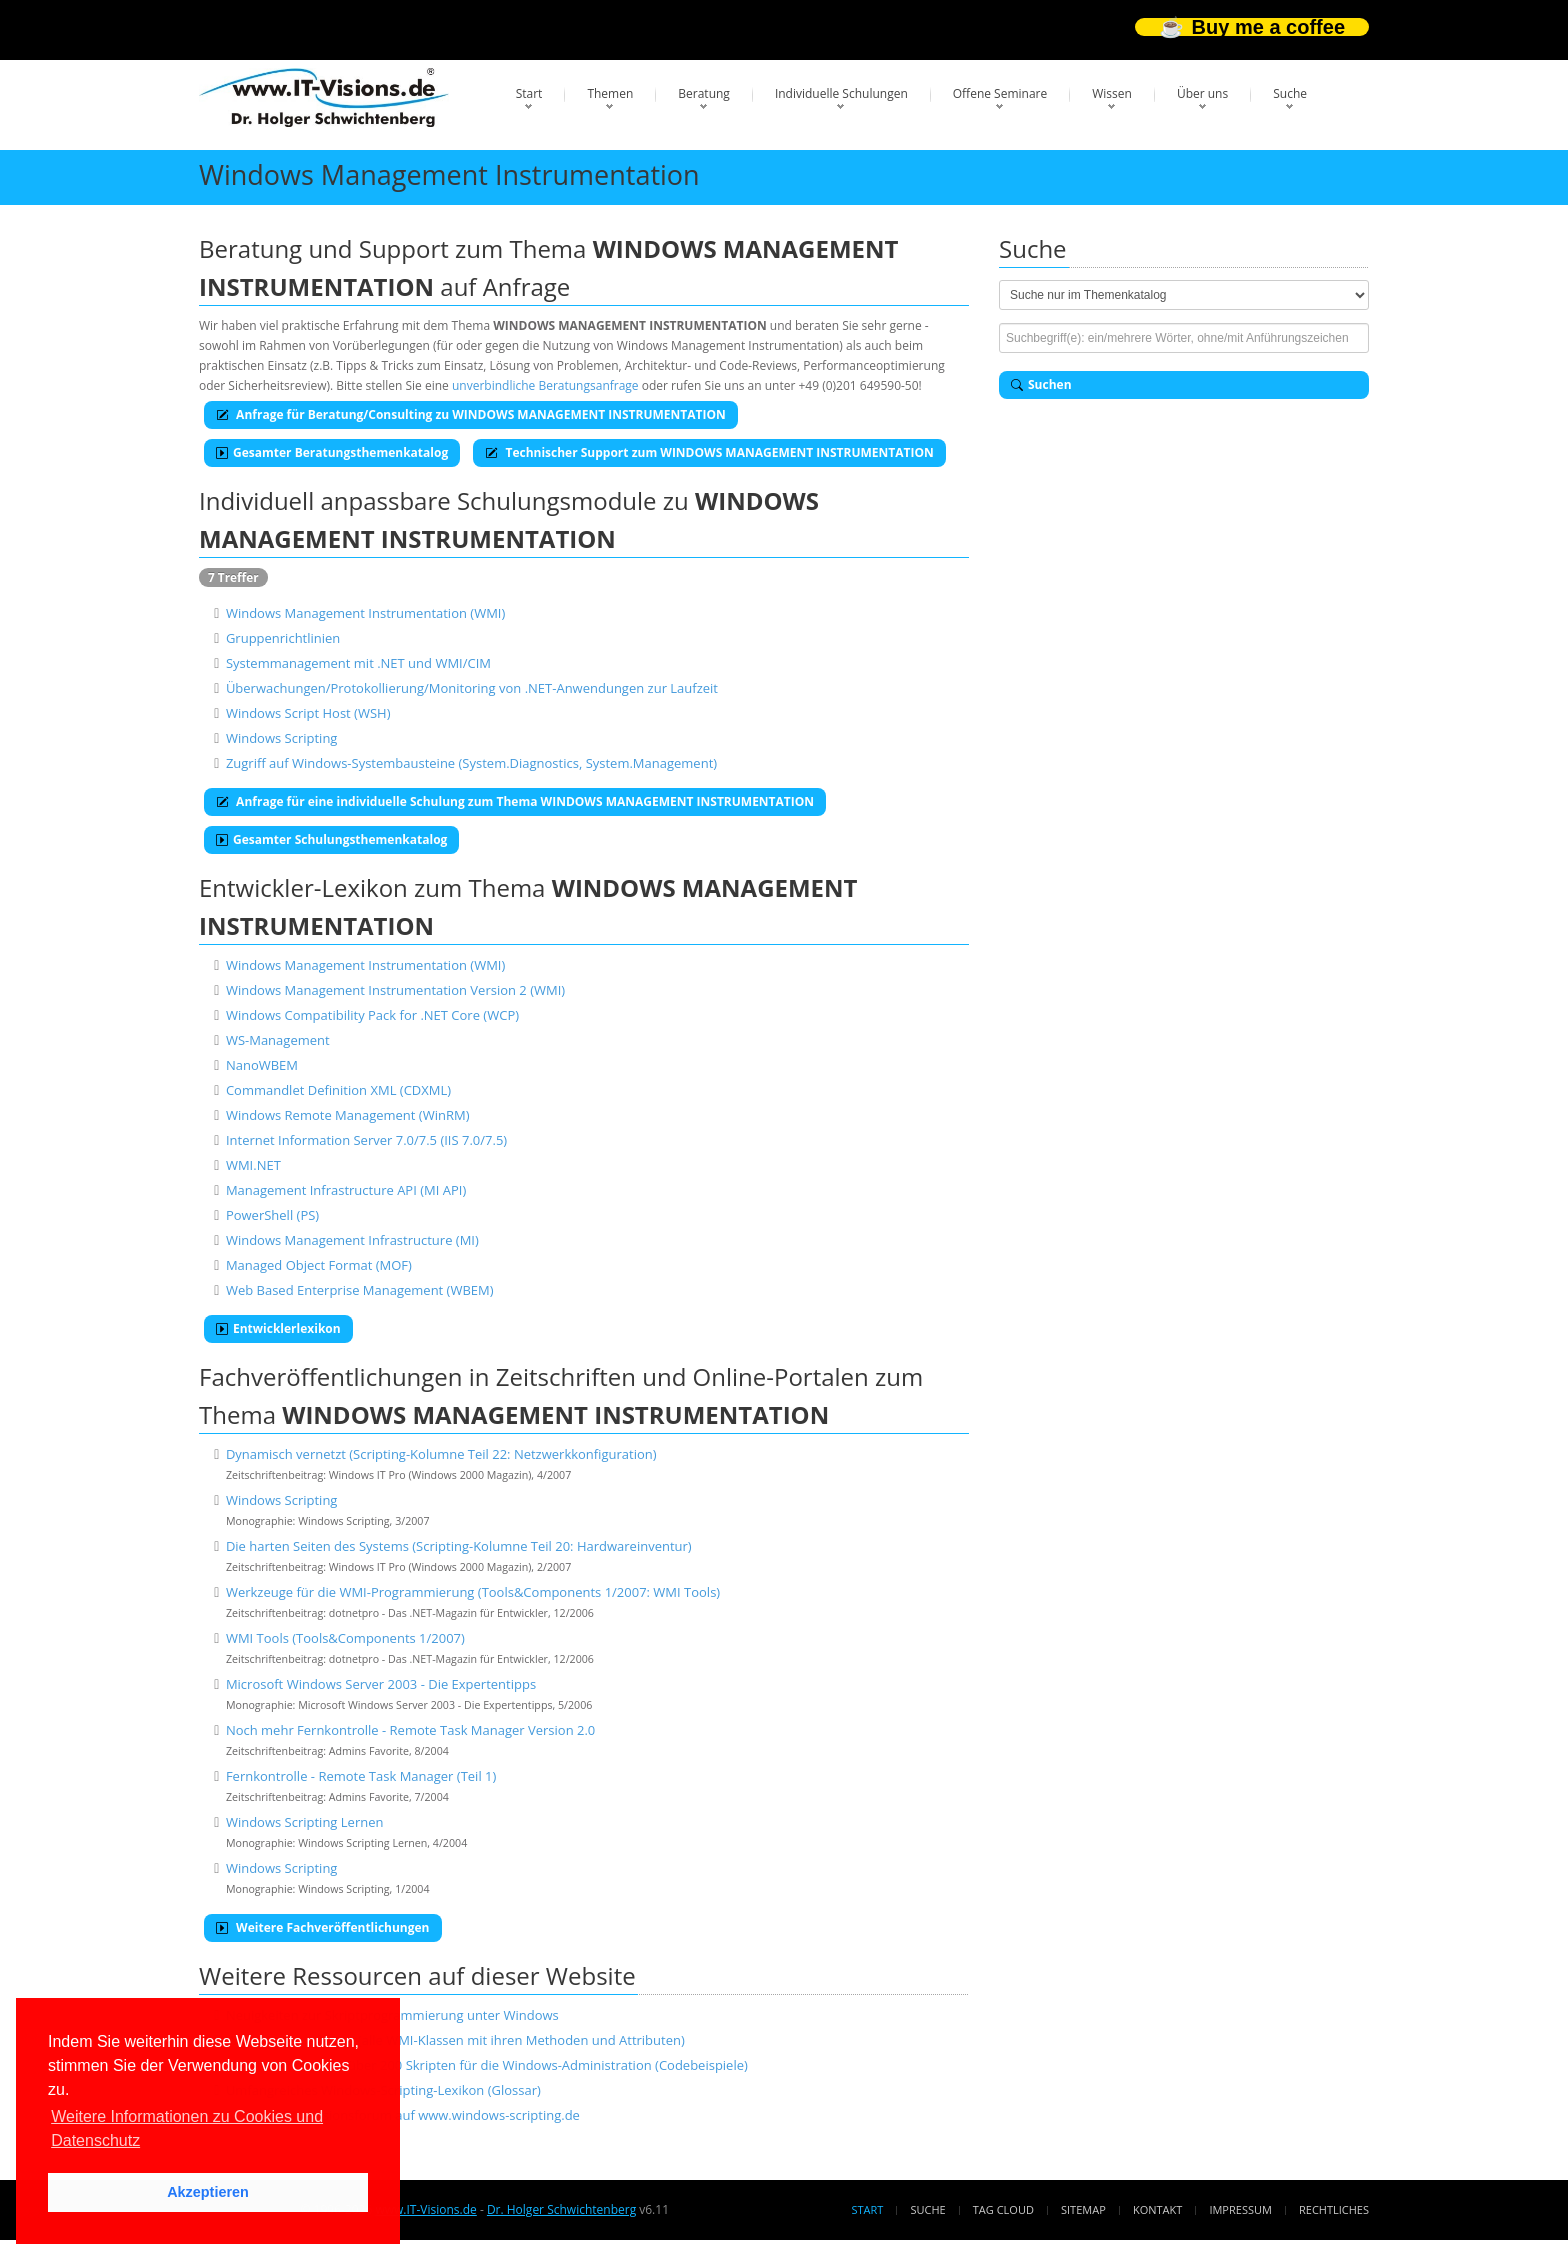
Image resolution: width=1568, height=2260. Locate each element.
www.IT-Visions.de (425, 2209)
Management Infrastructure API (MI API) (346, 1190)
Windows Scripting (282, 738)
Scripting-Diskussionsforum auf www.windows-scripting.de (403, 2115)
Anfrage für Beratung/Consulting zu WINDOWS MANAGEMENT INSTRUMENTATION (471, 414)
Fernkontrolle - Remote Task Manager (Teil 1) (361, 1776)
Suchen (1041, 384)
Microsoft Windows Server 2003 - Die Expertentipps (381, 1684)
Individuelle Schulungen (841, 93)
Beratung (704, 93)
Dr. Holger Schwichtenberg (561, 2209)
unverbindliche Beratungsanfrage (545, 385)
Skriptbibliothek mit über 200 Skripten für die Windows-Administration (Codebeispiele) (487, 2065)
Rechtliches (1334, 2209)
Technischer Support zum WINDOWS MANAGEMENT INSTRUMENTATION (709, 452)
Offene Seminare (1000, 93)
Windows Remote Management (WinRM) (348, 1115)
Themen (610, 93)
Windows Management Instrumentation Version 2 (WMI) (395, 990)
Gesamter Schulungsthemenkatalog (331, 839)
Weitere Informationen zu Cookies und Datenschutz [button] (187, 2128)
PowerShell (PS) (272, 1215)
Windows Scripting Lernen (305, 1822)
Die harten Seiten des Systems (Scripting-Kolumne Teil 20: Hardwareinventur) (459, 1546)
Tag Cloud (1003, 2209)
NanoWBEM (262, 1065)
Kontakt (1157, 2209)
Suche (1290, 93)
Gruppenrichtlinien (283, 638)
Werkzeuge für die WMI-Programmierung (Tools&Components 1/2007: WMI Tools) (473, 1592)
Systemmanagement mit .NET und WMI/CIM (358, 663)
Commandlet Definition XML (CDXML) (338, 1090)
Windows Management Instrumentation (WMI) (365, 613)
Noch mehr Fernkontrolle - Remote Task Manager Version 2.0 (410, 1730)
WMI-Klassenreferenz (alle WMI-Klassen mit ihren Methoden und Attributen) (455, 2040)
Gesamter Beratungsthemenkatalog (332, 452)
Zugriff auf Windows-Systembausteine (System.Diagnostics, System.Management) (471, 763)
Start (529, 93)
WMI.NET (253, 1165)
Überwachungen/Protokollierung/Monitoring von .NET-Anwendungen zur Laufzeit (472, 688)
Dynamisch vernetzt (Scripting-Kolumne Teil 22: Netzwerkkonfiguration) (441, 1454)
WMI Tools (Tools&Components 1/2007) (345, 1638)
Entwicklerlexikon (278, 1328)
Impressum (1240, 2209)
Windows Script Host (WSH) (308, 713)
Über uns (1202, 93)
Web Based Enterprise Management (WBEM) (360, 1290)
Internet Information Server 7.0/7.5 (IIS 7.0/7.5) (366, 1140)
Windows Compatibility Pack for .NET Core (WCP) (372, 1015)
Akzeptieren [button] (208, 2192)
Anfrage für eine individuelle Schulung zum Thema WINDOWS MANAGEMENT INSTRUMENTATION (515, 801)
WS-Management (278, 1040)
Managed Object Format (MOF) (319, 1265)
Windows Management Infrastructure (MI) (352, 1240)
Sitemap (1083, 2209)
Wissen (1112, 93)
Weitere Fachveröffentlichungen (323, 1927)
